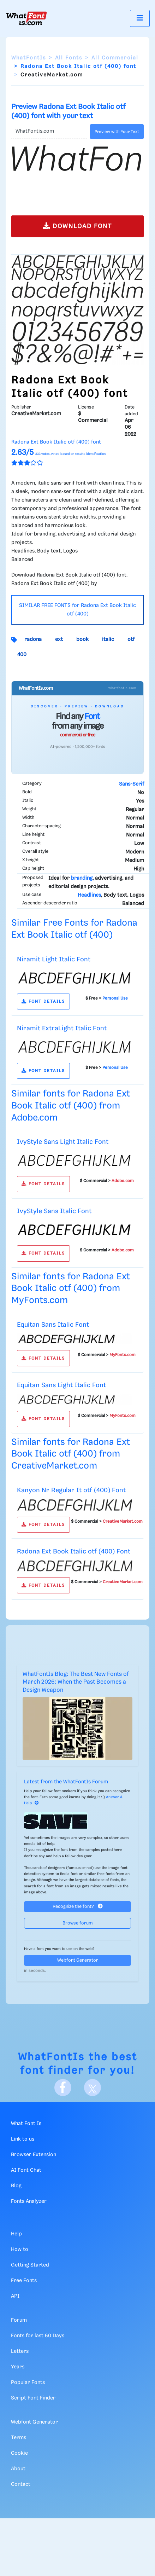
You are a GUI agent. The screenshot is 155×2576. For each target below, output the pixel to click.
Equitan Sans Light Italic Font (61, 1385)
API (15, 2296)
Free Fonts (24, 2280)
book (82, 639)
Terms (18, 2438)
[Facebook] (62, 2087)
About (18, 2469)
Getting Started (30, 2265)
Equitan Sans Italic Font (53, 1324)
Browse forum (77, 1923)
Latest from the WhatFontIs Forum (66, 1782)
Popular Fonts (28, 2382)
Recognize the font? (78, 1906)
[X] (92, 2087)
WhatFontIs (28, 58)
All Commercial (114, 58)
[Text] (49, 131)
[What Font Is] (26, 18)
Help (16, 2234)
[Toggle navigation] (140, 18)
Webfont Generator (77, 1960)
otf (131, 639)
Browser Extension (33, 2155)
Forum (19, 2320)
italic (108, 639)
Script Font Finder (33, 2398)
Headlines (89, 895)
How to (19, 2249)
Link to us (22, 2139)
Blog (16, 2186)
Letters (20, 2351)
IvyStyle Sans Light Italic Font (62, 1142)
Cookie (19, 2453)
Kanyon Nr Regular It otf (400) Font (71, 1490)
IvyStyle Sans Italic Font (54, 1211)
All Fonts (68, 58)
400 (21, 655)
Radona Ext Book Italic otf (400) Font (73, 1551)
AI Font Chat (26, 2170)
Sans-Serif (131, 784)
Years (17, 2367)
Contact (20, 2484)
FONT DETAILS (43, 1001)
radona (33, 639)
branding (82, 878)
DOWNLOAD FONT (77, 226)
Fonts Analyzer (29, 2201)
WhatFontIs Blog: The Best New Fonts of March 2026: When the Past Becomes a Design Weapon (76, 1682)
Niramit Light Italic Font (53, 959)
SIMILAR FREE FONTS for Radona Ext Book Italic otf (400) (77, 610)
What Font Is (26, 2123)
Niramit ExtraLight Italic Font (62, 1028)
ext (59, 639)
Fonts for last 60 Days (37, 2336)
